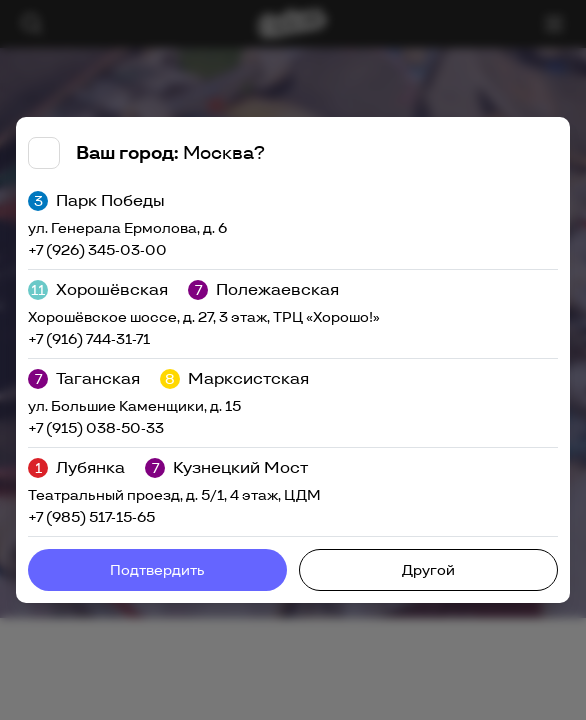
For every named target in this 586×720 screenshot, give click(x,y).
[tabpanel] (293, 360)
